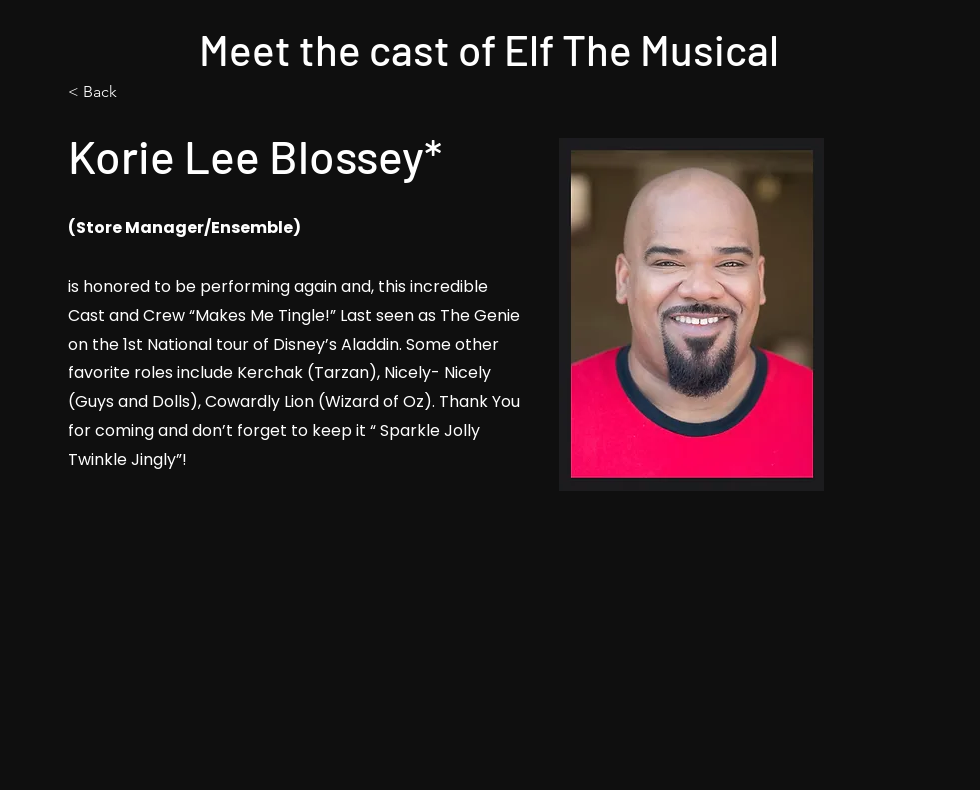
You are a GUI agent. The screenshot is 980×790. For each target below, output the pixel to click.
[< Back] (137, 92)
